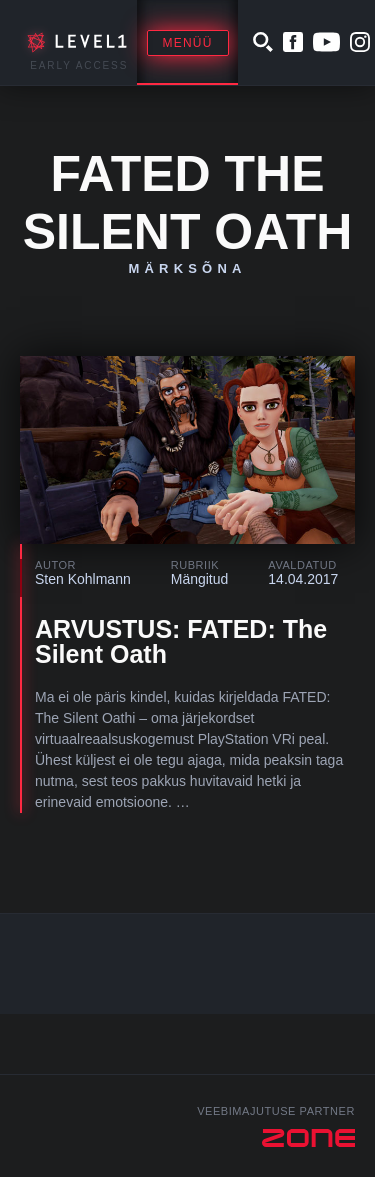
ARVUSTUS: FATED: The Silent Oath (181, 641)
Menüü (188, 43)
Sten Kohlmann (83, 579)
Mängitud (200, 579)
